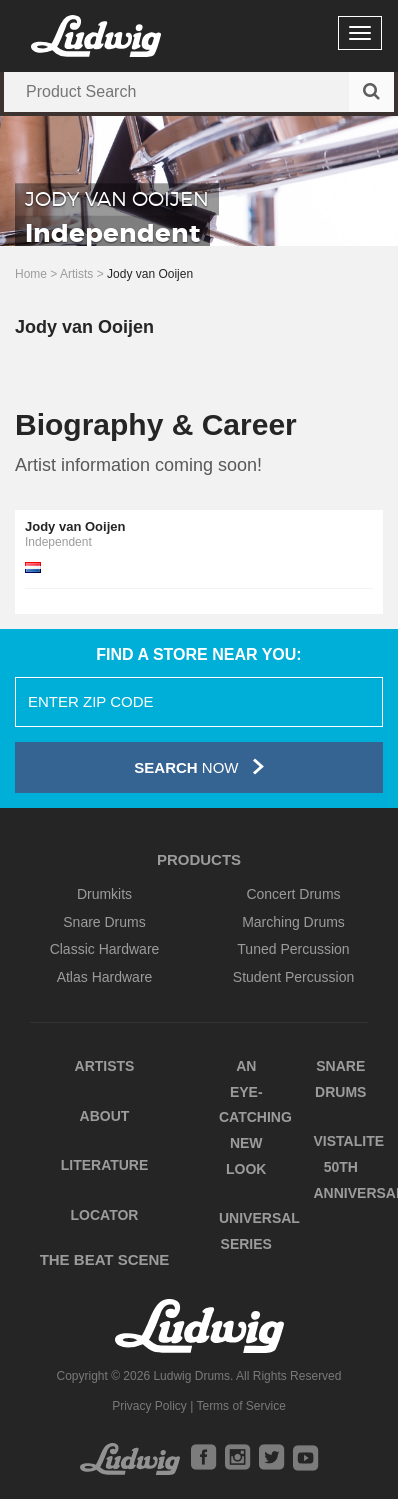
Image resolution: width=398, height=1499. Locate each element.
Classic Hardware (105, 949)
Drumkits (104, 894)
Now (198, 766)
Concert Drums (293, 894)
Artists (76, 274)
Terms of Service (240, 1406)
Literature (105, 1165)
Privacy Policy (149, 1406)
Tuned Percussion (293, 949)
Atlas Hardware (105, 977)
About (105, 1116)
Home (31, 274)
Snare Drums (104, 922)
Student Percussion (293, 977)
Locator (105, 1215)
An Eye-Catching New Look (255, 1117)
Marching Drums (293, 922)
